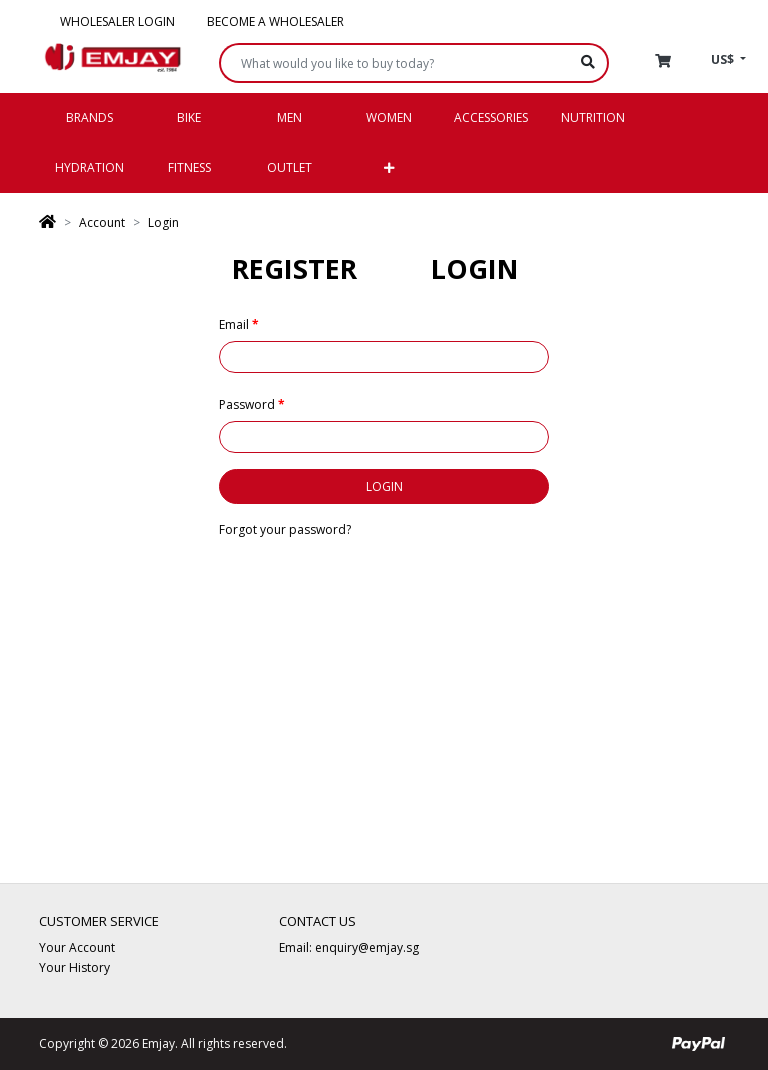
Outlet (289, 167)
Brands (89, 117)
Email (234, 324)
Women (389, 117)
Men (289, 117)
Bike (189, 117)
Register (294, 268)
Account (102, 222)
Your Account (77, 947)
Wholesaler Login (117, 21)
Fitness (189, 167)
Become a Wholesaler (275, 21)
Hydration (89, 167)
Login (163, 222)
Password (247, 404)
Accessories (491, 117)
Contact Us (317, 921)
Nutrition (593, 117)
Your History (74, 967)
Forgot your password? (285, 529)
